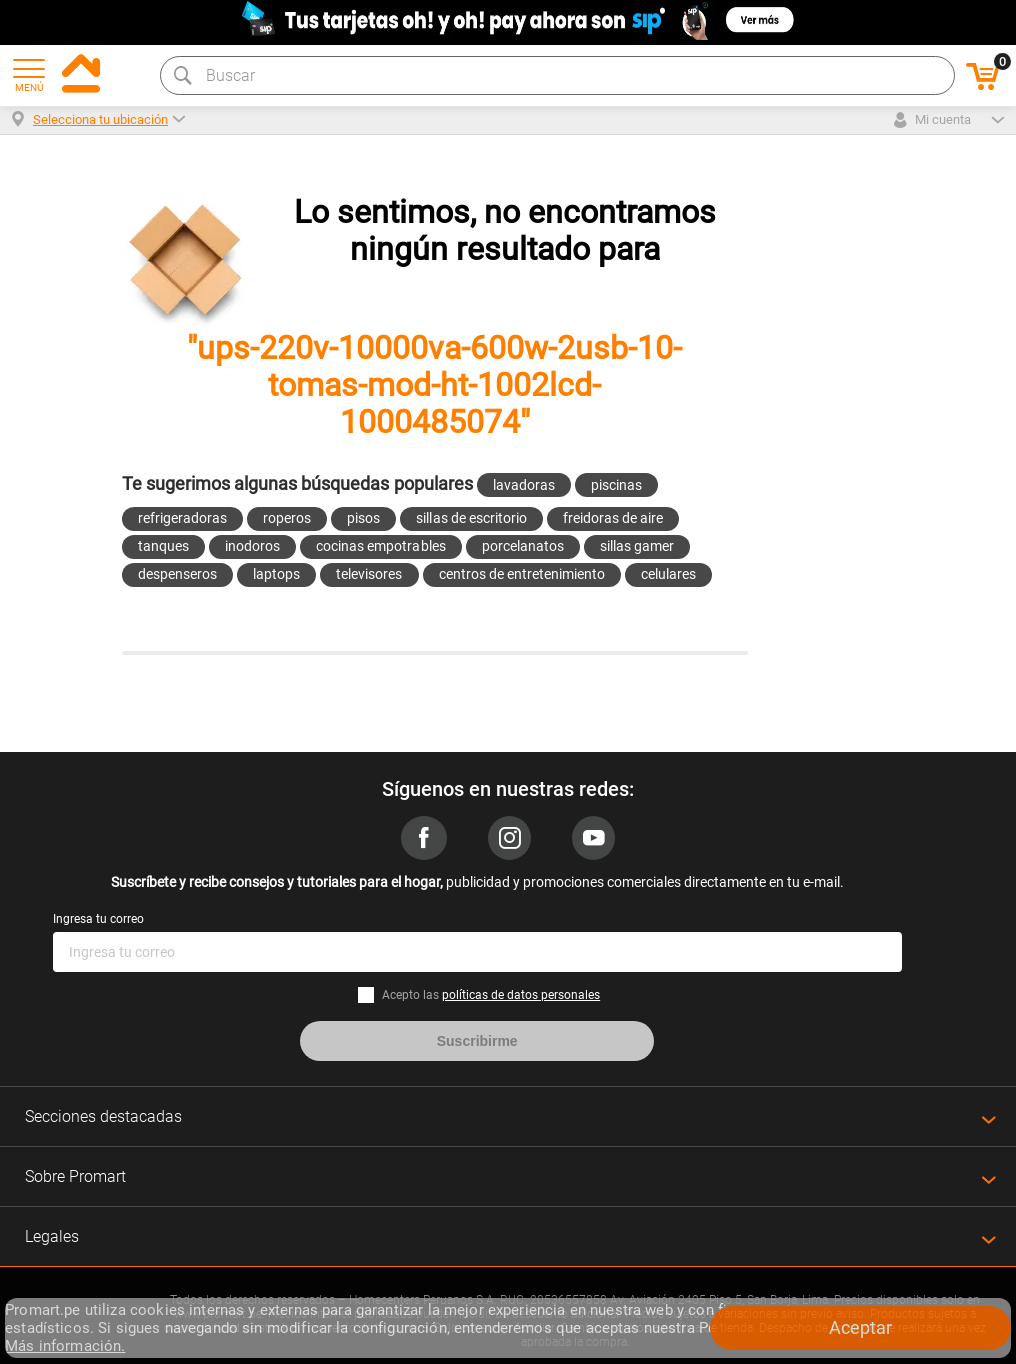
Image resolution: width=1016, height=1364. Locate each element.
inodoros (252, 546)
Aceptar (860, 1327)
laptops (276, 574)
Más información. (65, 1346)
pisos (363, 518)
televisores (369, 574)
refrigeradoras (182, 518)
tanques (163, 546)
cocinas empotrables (380, 546)
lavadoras (524, 485)
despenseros (177, 574)
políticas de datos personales (521, 995)
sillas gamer (637, 546)
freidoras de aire (613, 518)
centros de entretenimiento (522, 574)
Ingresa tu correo (98, 919)
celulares (668, 574)
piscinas (616, 485)
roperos (287, 518)
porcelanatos (523, 546)
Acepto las (491, 995)
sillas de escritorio (471, 518)
